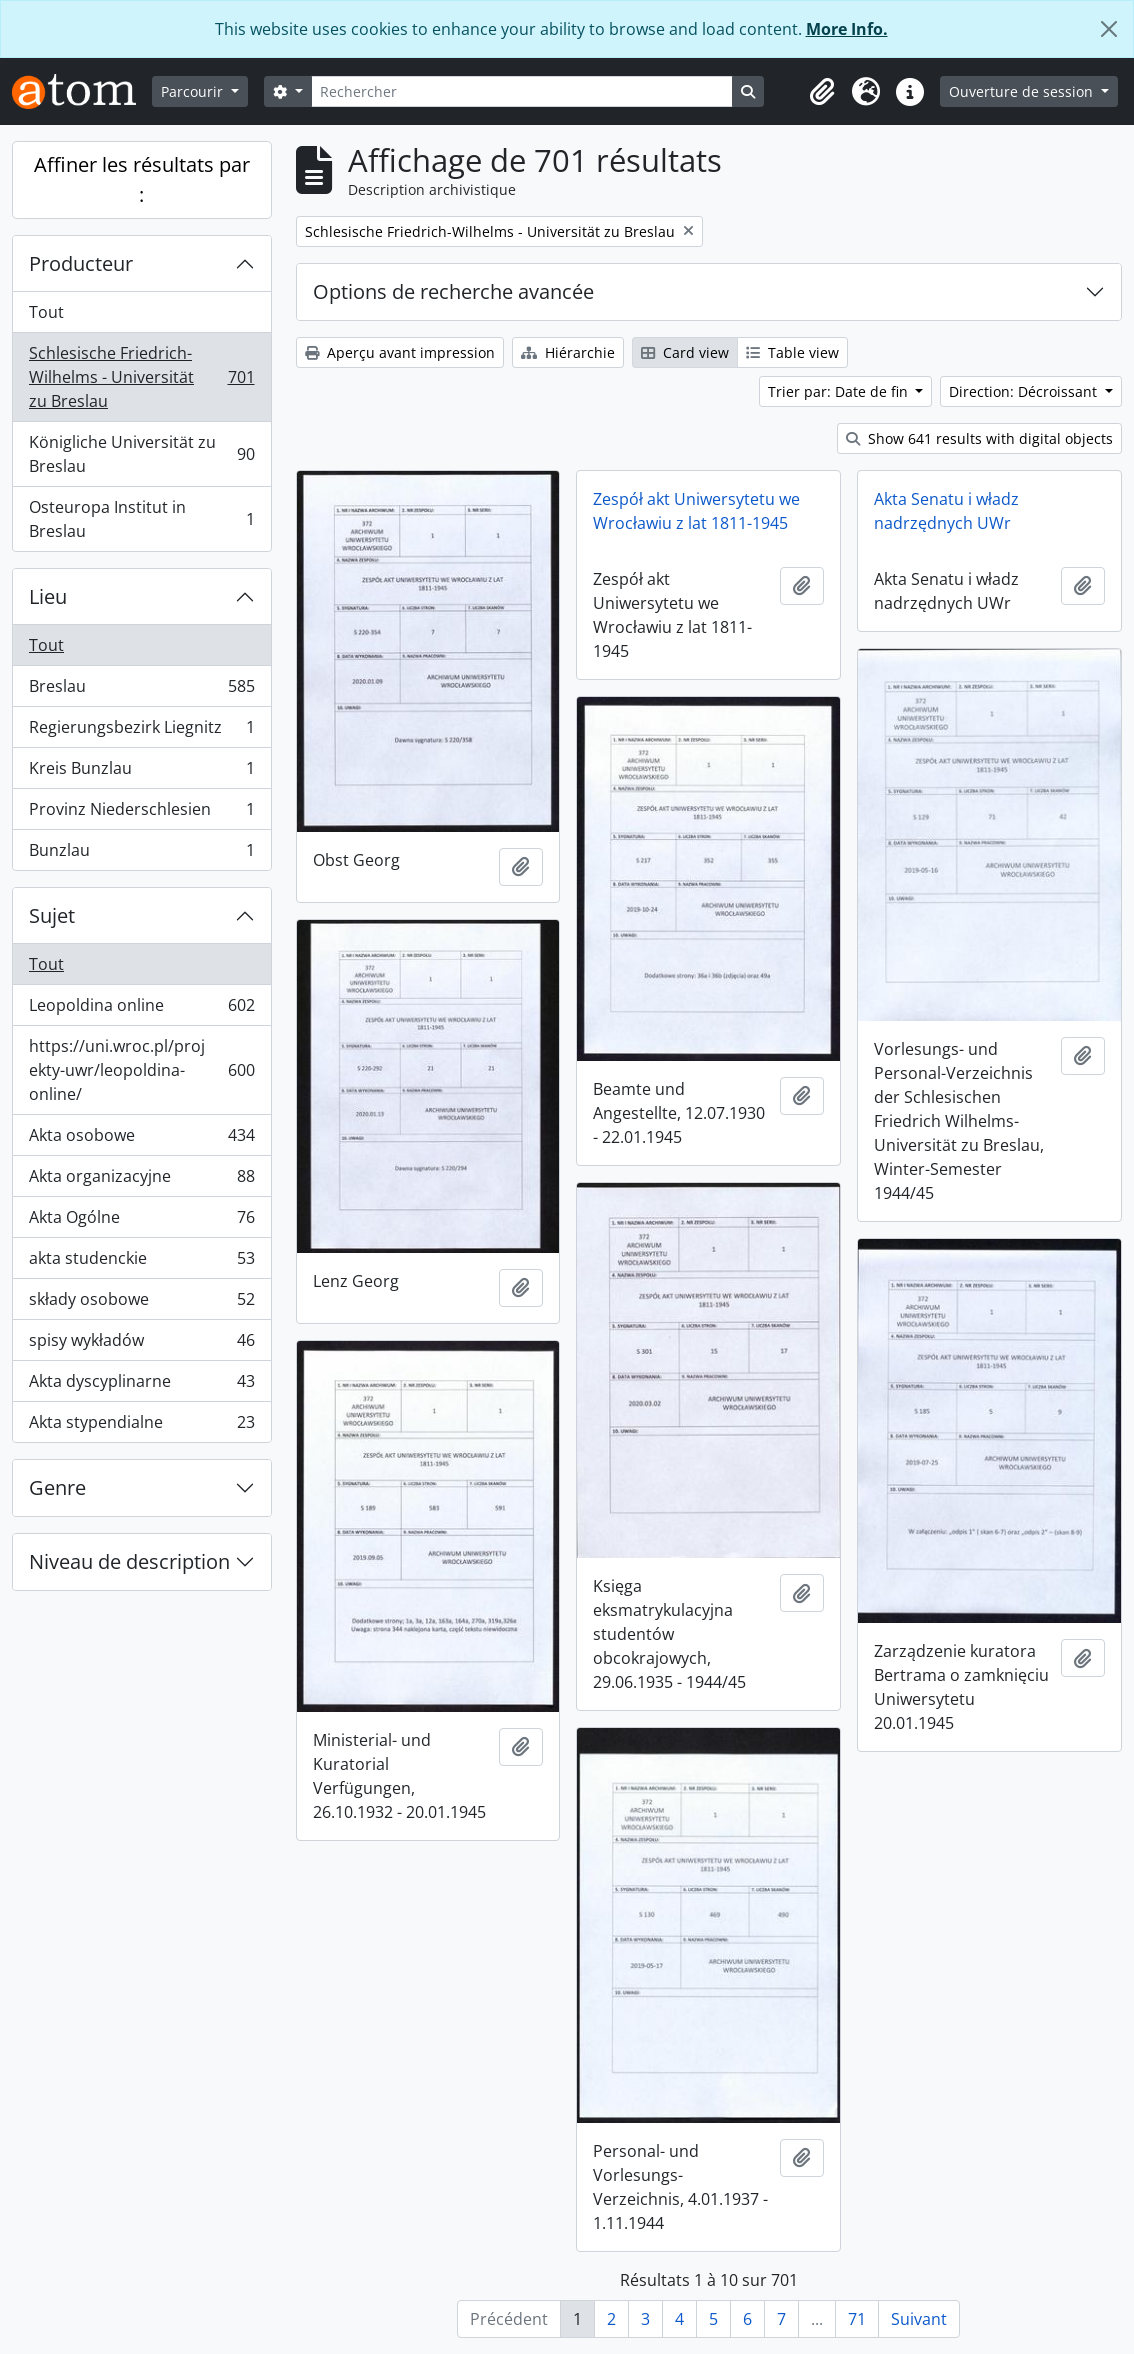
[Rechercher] (522, 91)
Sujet (52, 915)
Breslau (141, 690)
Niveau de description (129, 1561)
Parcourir (194, 91)
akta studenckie (141, 1262)
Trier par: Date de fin (840, 391)
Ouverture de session (1023, 91)
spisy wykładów (141, 1344)
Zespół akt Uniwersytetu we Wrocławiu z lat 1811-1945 (696, 511)
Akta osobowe (141, 1139)
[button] (822, 92)
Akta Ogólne (141, 1221)
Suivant (919, 2319)
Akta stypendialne (141, 1426)
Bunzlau (141, 854)
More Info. (847, 29)
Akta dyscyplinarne (141, 1385)
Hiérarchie (568, 352)
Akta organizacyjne (141, 1180)
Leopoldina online (141, 1009)
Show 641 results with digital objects (979, 438)
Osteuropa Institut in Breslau (141, 519)
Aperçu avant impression (400, 352)
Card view (685, 352)
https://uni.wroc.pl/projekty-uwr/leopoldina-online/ (141, 1070)
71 (857, 2319)
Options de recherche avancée (453, 291)
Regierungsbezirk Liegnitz (141, 731)
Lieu (48, 596)
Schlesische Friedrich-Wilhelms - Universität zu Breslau (141, 377)
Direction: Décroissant (1025, 391)
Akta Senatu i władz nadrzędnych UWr (946, 511)
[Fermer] (1109, 29)
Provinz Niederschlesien (141, 813)
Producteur (81, 263)
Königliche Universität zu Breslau (141, 454)
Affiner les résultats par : (142, 179)
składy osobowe (141, 1303)
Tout (46, 312)
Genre (57, 1487)
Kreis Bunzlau (141, 772)
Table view (792, 352)
